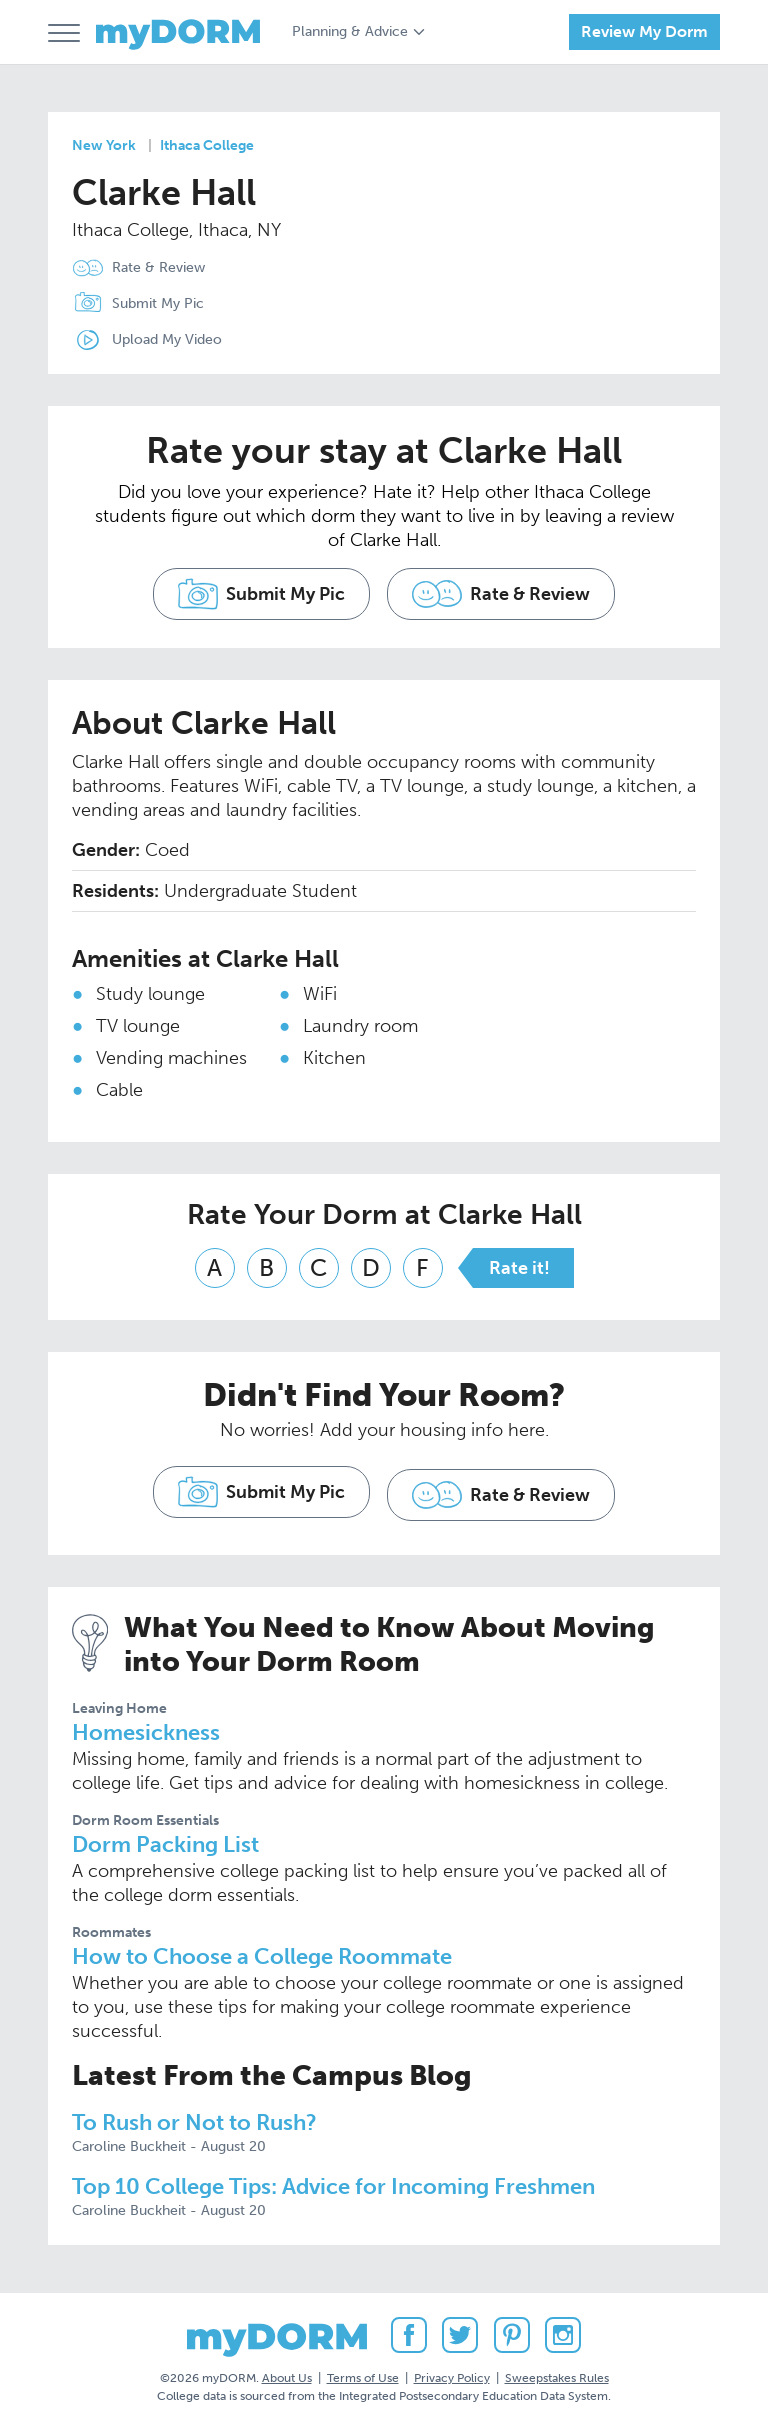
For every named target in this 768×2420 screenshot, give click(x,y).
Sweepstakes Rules (557, 2369)
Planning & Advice (350, 31)
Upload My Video (167, 339)
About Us (287, 2369)
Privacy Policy (452, 2369)
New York (104, 145)
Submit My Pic (158, 303)
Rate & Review (158, 267)
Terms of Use (363, 2369)
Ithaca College (207, 145)
